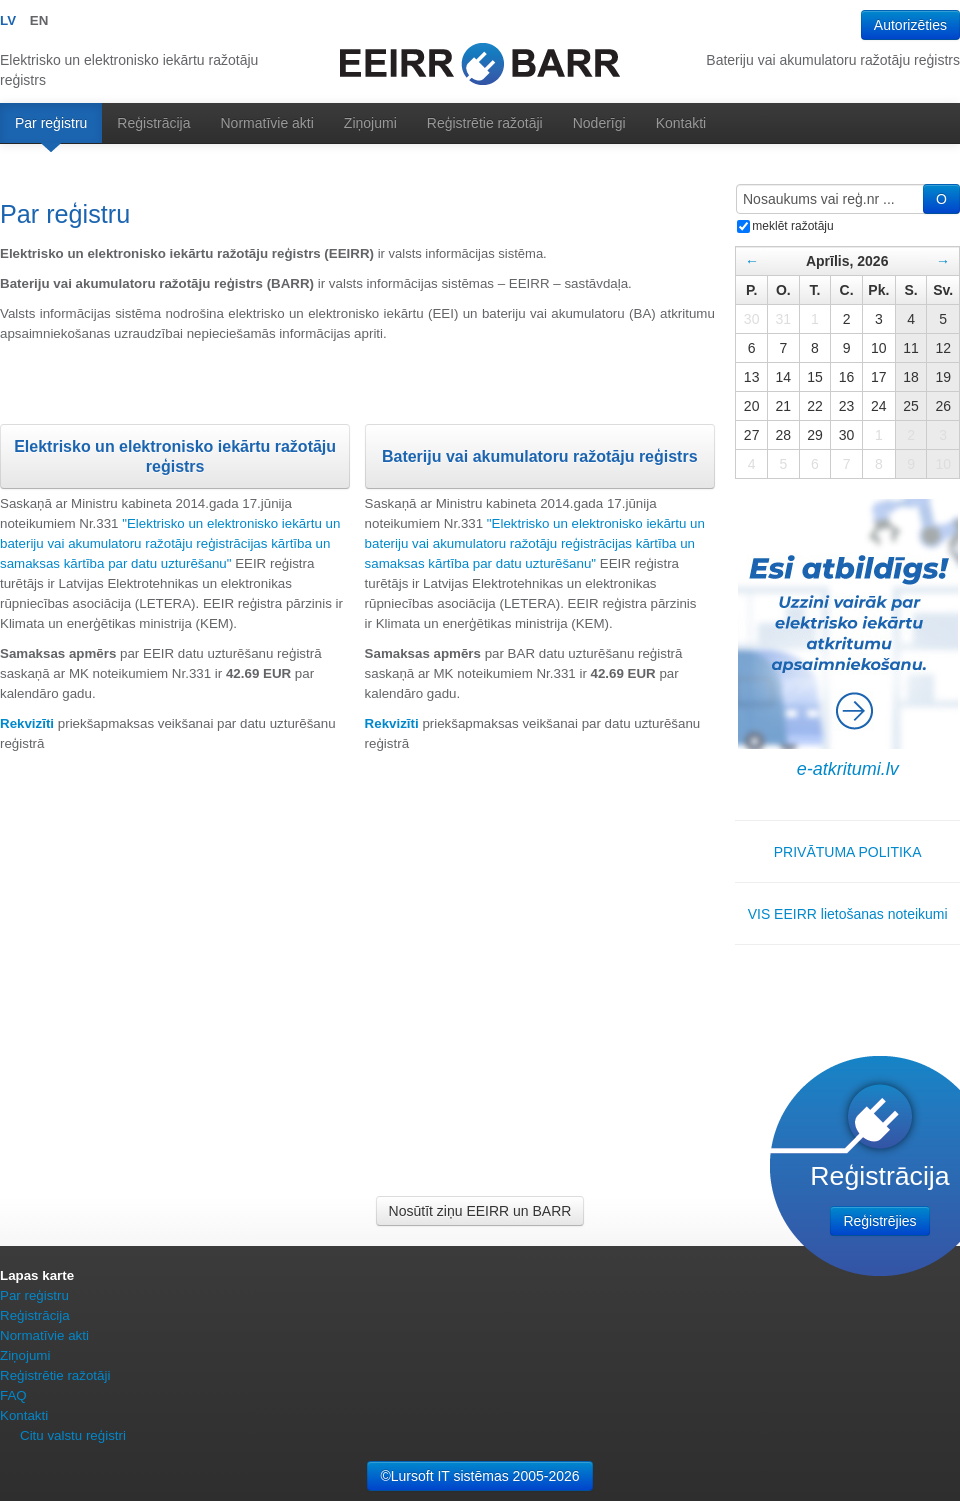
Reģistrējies (879, 1221)
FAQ (13, 1395)
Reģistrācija (153, 123)
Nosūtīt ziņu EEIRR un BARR (480, 1211)
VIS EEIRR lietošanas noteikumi (848, 914)
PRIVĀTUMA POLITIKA (848, 852)
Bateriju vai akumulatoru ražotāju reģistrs (540, 456)
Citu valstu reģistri (73, 1435)
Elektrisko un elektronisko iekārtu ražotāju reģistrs (175, 456)
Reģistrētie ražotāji (485, 123)
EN (39, 20)
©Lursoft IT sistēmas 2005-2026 (479, 1476)
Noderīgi (599, 123)
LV (8, 20)
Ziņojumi (370, 123)
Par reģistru (51, 123)
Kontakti (681, 123)
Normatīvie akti (267, 123)
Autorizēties (910, 25)
